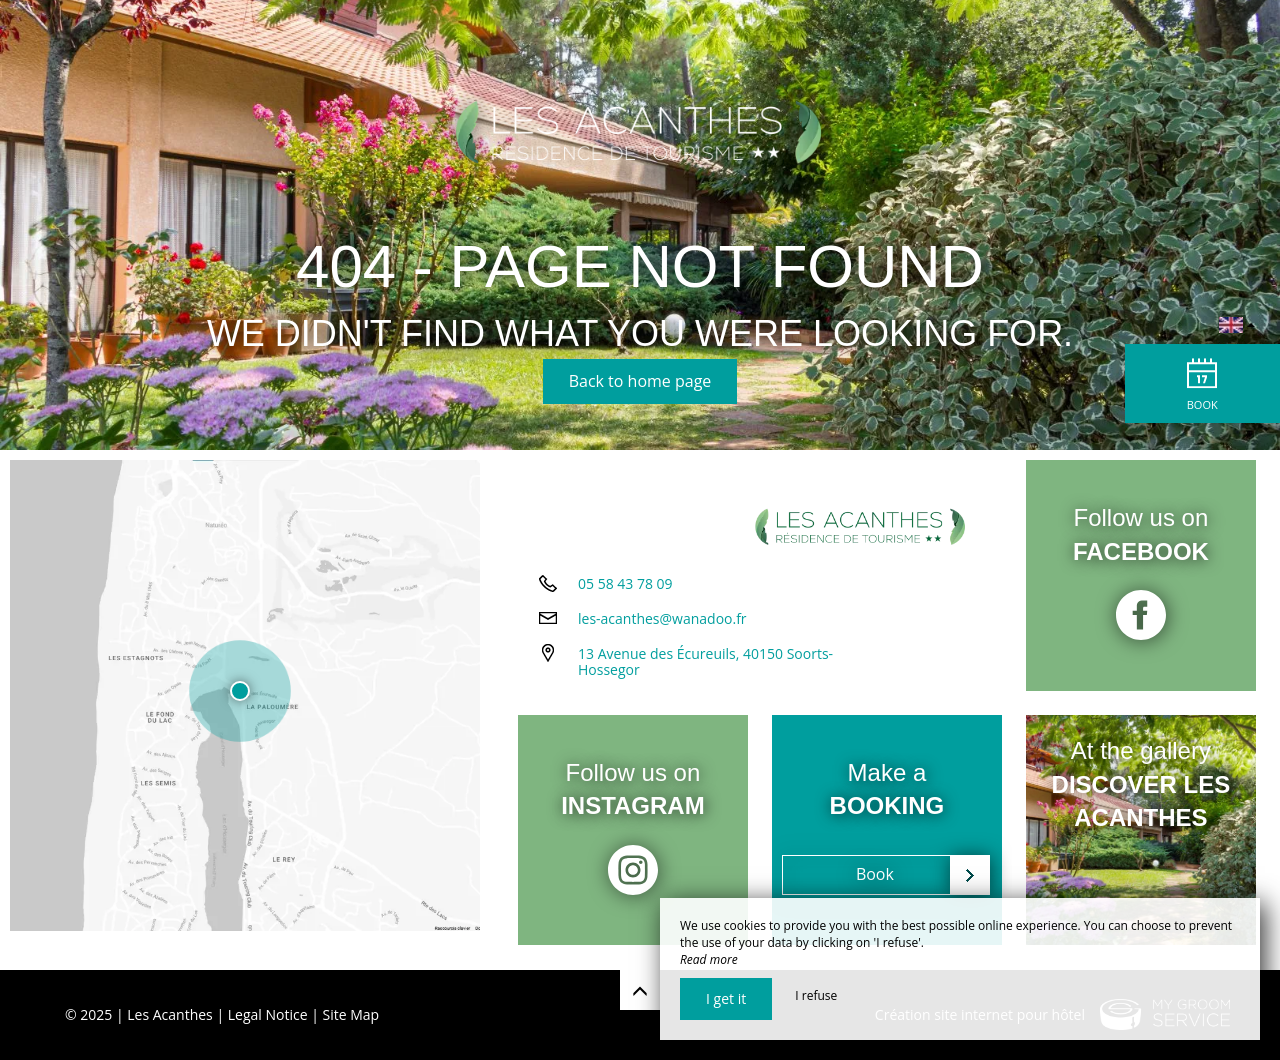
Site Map (351, 1014)
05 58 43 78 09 (625, 597)
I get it (726, 998)
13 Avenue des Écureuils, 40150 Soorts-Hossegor (705, 676)
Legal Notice (268, 1014)
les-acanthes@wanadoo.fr (662, 632)
